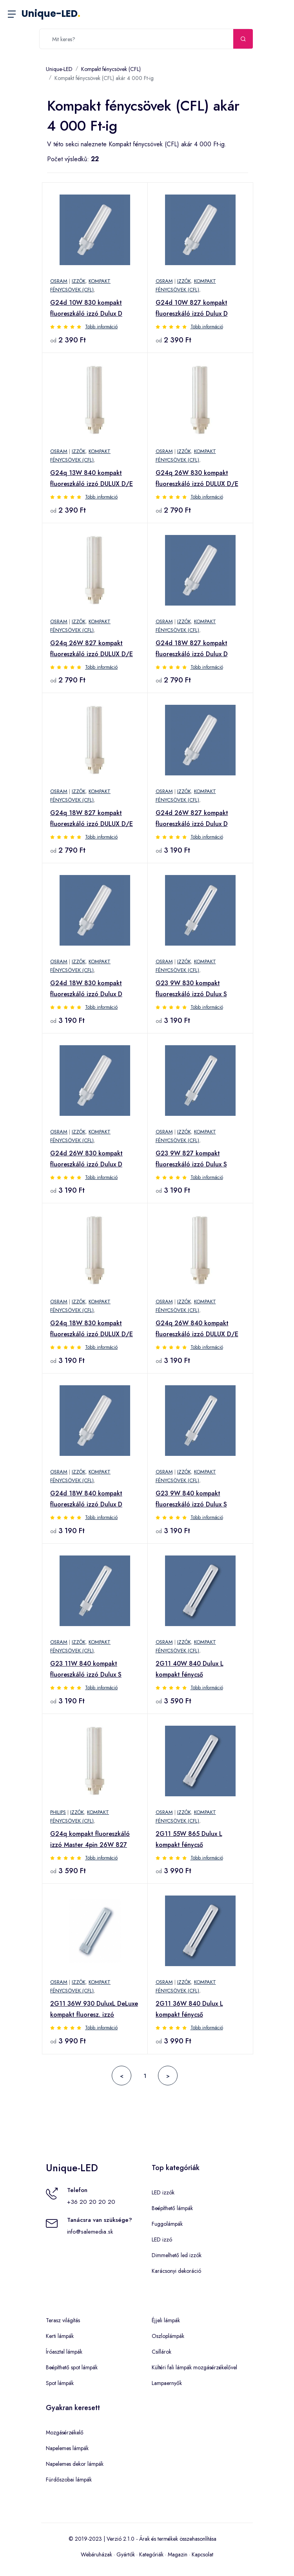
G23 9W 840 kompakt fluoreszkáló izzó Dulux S (191, 1499)
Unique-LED (51, 13)
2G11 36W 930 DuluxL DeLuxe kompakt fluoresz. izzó (94, 2009)
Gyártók (125, 2554)
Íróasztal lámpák (64, 2352)
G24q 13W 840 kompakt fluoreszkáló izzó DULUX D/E (91, 478)
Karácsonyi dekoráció (176, 2271)
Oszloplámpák (168, 2336)
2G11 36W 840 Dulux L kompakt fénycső (189, 2009)
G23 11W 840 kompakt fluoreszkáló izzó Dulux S (86, 1669)
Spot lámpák (60, 2383)
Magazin (177, 2554)
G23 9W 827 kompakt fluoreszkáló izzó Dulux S (191, 1159)
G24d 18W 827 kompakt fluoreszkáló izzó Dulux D (192, 649)
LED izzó (162, 2239)
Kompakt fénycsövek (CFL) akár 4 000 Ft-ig (104, 78)
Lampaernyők (167, 2383)
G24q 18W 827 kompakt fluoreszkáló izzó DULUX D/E (91, 818)
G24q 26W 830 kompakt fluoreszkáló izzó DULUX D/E (197, 478)
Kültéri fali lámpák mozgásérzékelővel (194, 2367)
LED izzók (163, 2192)
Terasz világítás (63, 2320)
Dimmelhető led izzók (176, 2255)
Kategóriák (151, 2554)
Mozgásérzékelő (64, 2432)
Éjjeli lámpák (166, 2320)
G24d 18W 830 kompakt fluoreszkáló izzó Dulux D (86, 989)
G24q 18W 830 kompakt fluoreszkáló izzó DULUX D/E (91, 1329)
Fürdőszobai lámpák (69, 2479)
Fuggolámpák (167, 2224)
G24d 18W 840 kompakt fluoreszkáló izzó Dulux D (86, 1499)
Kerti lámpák (60, 2336)
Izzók (78, 281)
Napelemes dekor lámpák (74, 2464)
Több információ (101, 326)
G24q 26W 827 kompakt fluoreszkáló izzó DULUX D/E (91, 649)
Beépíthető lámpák (172, 2208)
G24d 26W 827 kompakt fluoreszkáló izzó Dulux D (192, 818)
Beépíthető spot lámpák (72, 2367)
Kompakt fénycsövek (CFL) (111, 69)
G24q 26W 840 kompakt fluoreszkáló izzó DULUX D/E (197, 1329)
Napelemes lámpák (67, 2448)
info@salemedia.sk (90, 2231)
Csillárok (161, 2352)
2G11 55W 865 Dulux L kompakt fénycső (189, 1839)
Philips (58, 1812)
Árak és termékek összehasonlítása (177, 2539)
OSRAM (58, 281)
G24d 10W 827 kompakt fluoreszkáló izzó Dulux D (192, 308)
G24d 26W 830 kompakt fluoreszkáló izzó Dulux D (86, 1159)
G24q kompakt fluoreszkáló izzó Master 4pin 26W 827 (90, 1839)
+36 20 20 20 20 (91, 2202)
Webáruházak (96, 2554)
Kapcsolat (202, 2554)
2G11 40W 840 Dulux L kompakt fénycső (189, 1669)
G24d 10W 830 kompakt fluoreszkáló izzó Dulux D (86, 308)
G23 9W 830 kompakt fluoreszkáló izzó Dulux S (191, 989)
